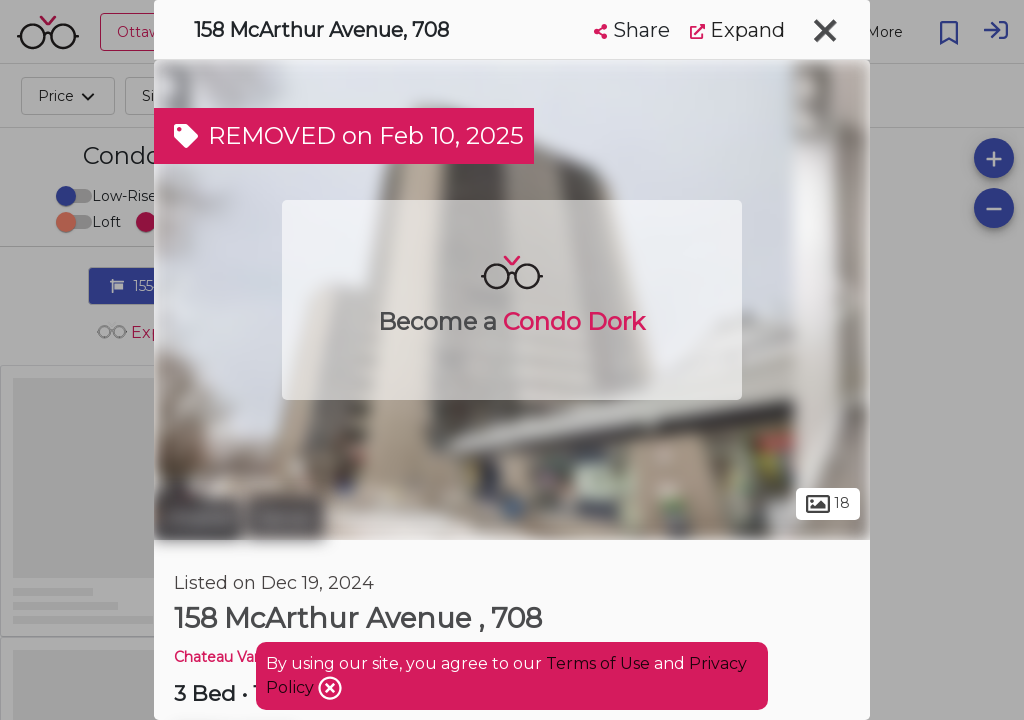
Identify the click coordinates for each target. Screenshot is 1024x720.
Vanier (285, 518)
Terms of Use (598, 663)
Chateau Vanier (227, 657)
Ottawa (197, 518)
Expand (737, 30)
